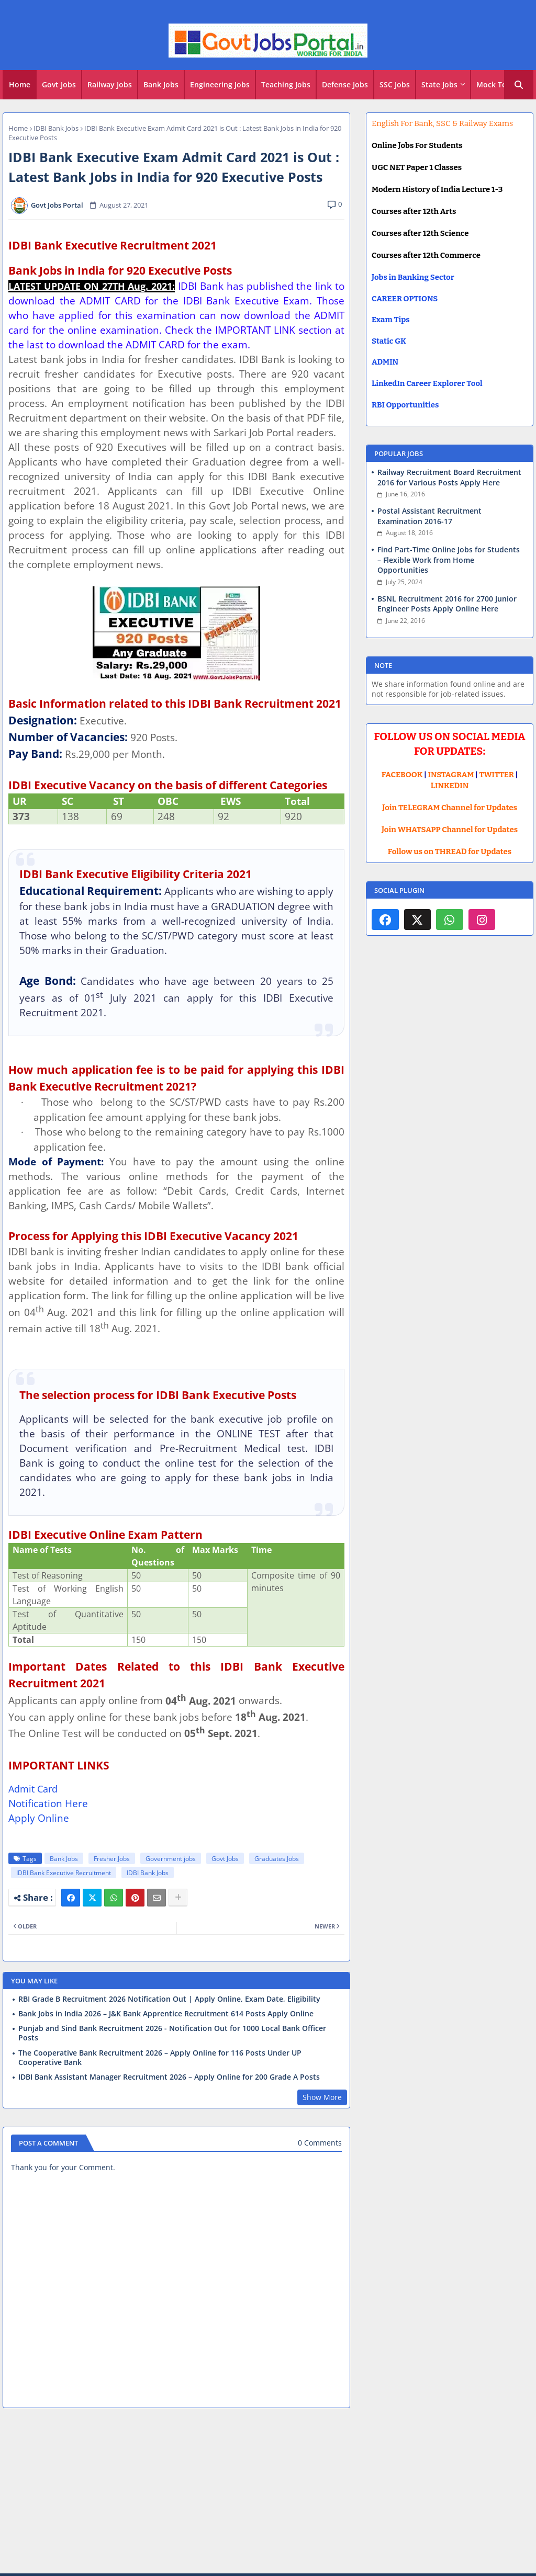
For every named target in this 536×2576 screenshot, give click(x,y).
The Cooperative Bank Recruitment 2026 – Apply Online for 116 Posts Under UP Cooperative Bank (160, 2057)
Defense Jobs (345, 84)
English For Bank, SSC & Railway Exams (442, 123)
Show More (322, 2097)
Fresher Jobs (112, 1858)
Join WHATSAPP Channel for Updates (450, 829)
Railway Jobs (109, 84)
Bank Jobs (160, 84)
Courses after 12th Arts (414, 211)
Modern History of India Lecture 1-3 (437, 189)
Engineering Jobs (220, 84)
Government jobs (171, 1858)
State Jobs (439, 84)
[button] (518, 84)
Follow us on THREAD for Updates (449, 851)
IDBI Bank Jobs (56, 128)
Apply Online (38, 1817)
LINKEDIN (450, 785)
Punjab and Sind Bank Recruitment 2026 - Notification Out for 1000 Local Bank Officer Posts (172, 2033)
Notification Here (48, 1803)
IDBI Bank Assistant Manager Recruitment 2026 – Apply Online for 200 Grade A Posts (169, 2077)
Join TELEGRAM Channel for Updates (449, 807)
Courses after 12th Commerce (426, 255)
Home (19, 84)
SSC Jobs (394, 84)
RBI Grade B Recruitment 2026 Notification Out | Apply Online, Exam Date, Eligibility (169, 1999)
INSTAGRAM (451, 774)
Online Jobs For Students (417, 145)
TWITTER (496, 774)
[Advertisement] (268, 2492)
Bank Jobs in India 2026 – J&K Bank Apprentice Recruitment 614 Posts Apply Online (166, 2013)
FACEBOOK (402, 774)
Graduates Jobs (276, 1858)
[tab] (20, 84)
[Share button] (178, 1898)
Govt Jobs (59, 84)
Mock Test (494, 84)
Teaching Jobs (285, 84)
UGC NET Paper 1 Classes (417, 167)
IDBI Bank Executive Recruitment (63, 1872)
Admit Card (33, 1789)
